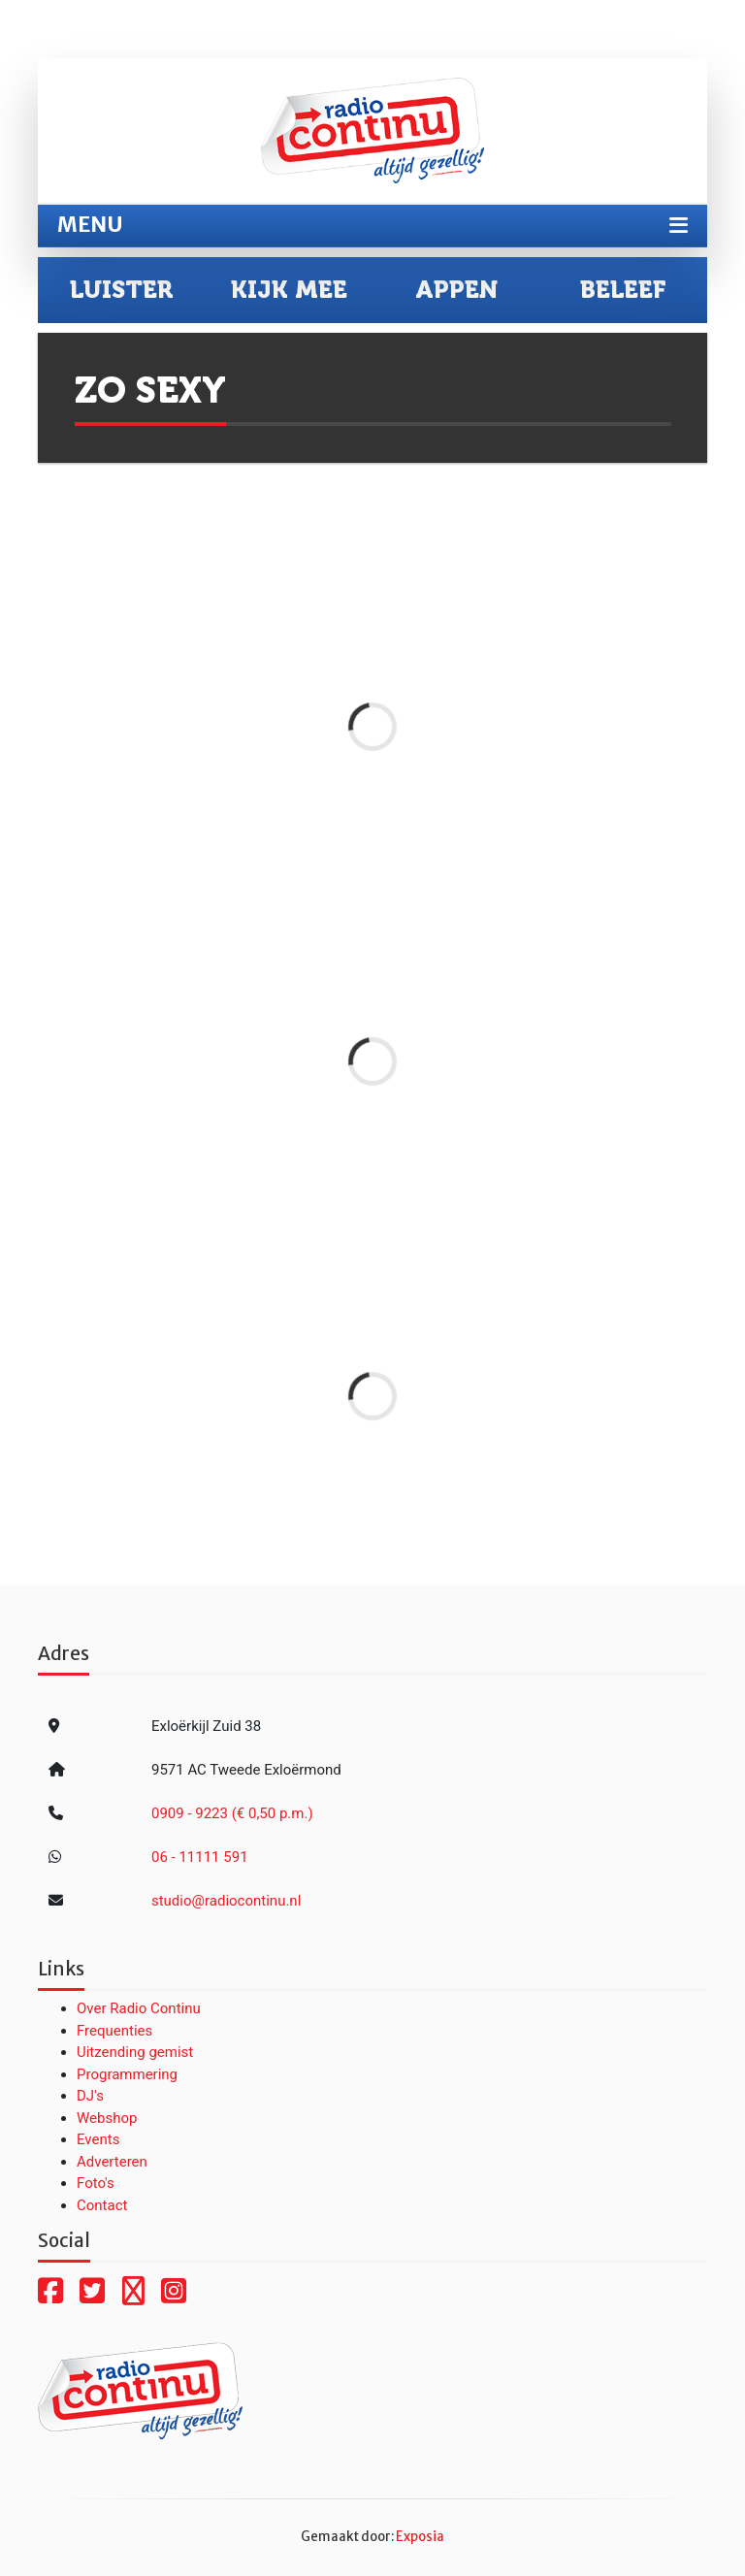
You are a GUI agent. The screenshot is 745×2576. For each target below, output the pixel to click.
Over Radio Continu (139, 2008)
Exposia (420, 2536)
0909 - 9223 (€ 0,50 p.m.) (232, 1813)
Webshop (107, 2118)
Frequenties (114, 2030)
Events (98, 2139)
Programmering (127, 2074)
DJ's (90, 2095)
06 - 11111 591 (199, 1857)
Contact (102, 2205)
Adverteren (112, 2161)
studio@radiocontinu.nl (226, 1900)
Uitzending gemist (135, 2052)
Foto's (95, 2183)
